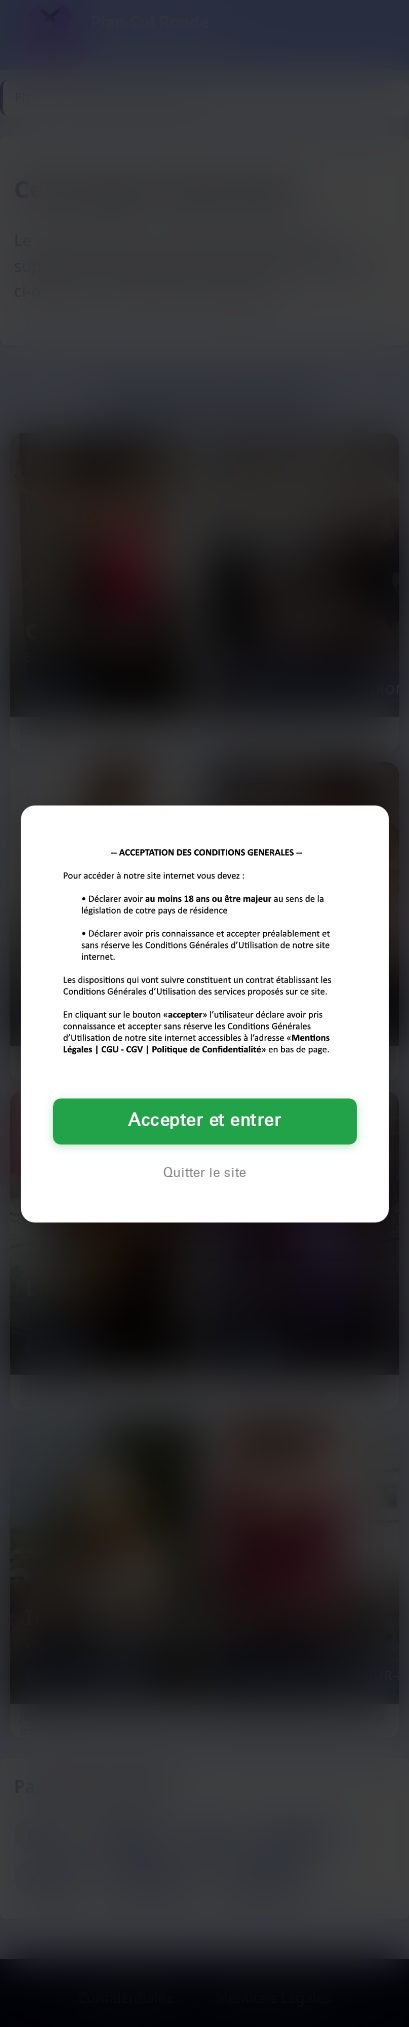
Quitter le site (204, 1173)
